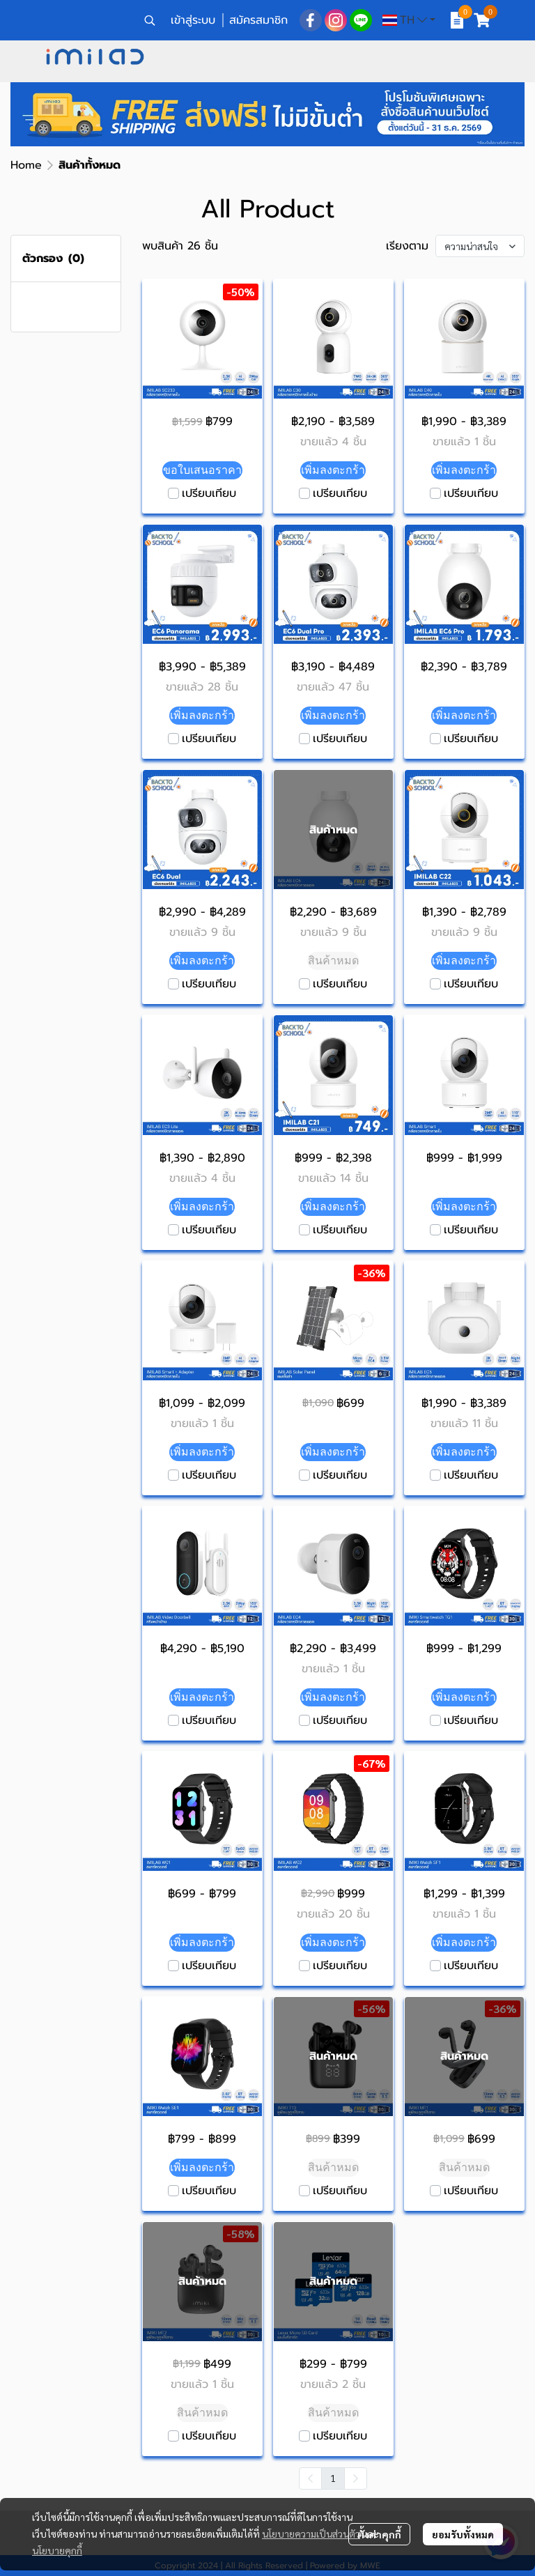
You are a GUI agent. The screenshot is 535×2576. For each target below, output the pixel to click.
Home (26, 165)
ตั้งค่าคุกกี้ (379, 2534)
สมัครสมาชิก (258, 20)
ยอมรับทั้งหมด (463, 2534)
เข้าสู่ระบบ (193, 20)
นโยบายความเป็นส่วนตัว (311, 2533)
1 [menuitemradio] (333, 2477)
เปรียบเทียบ (209, 493)
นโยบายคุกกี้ (57, 2550)
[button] (150, 20)
